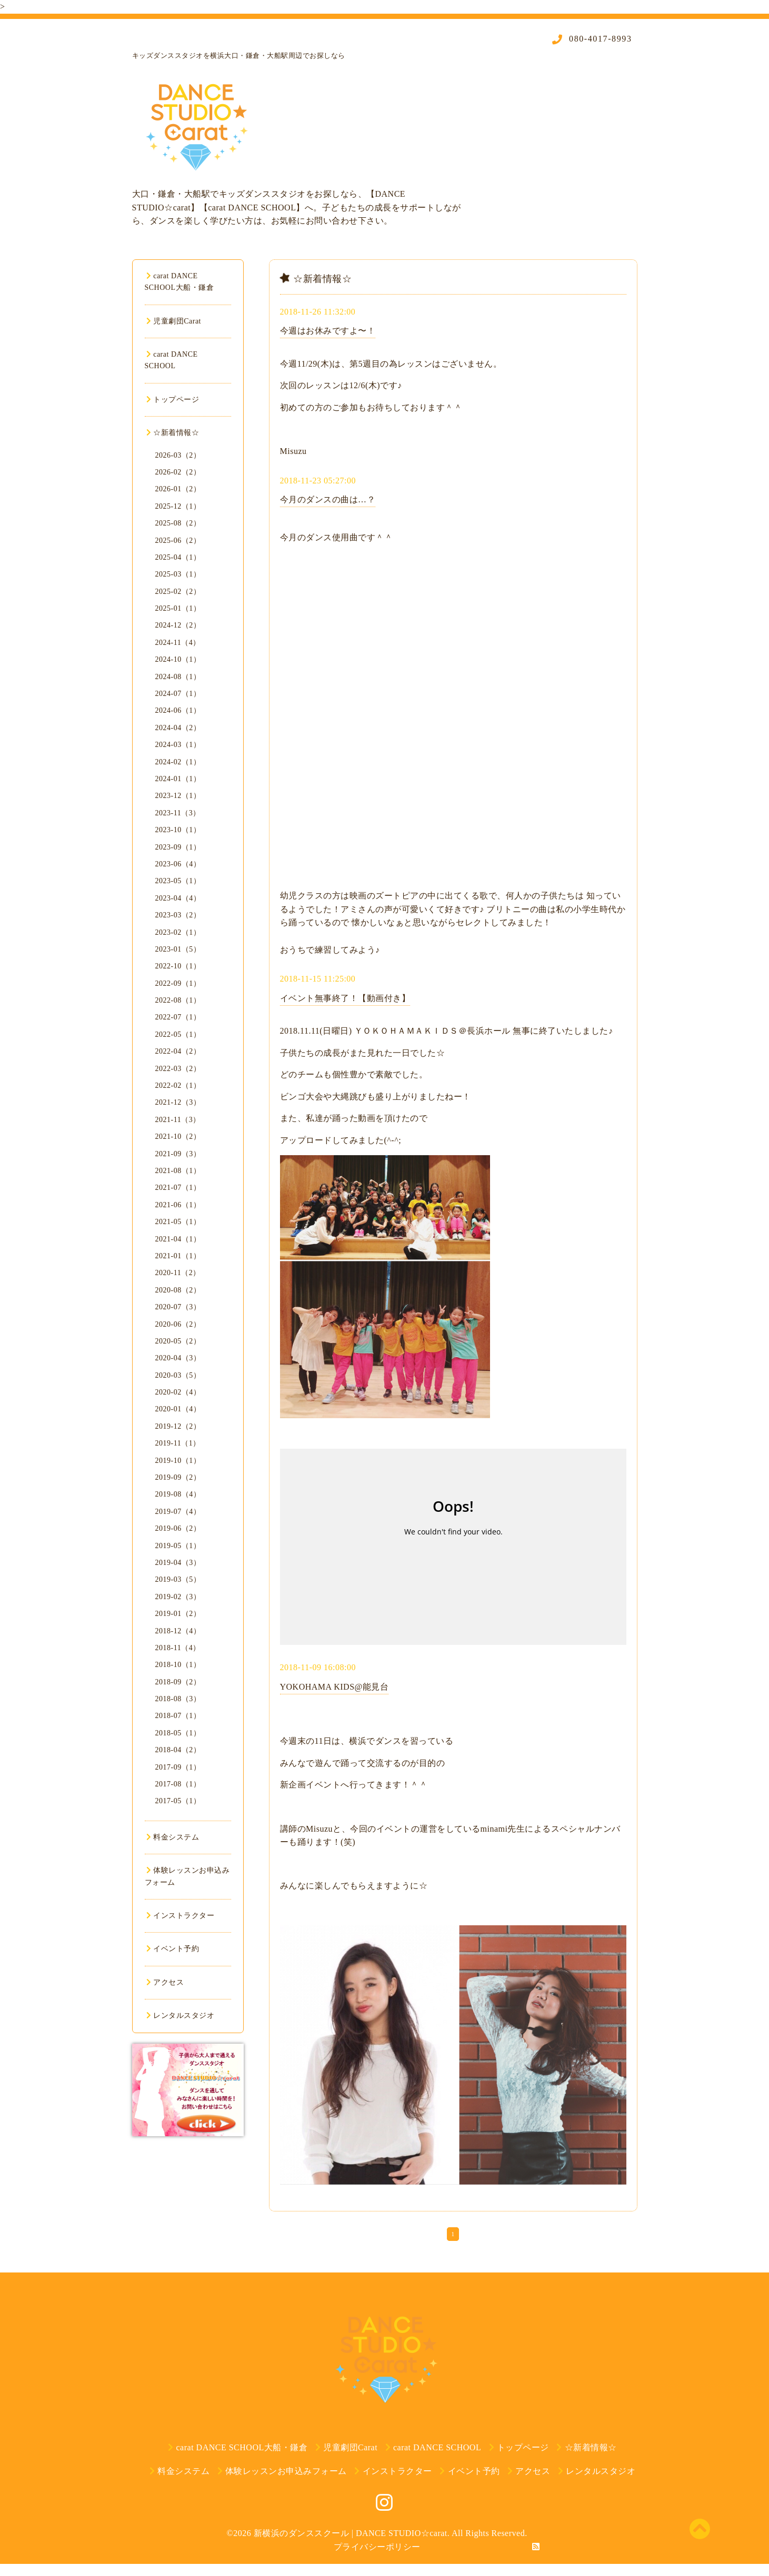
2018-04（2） (178, 1750)
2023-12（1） (178, 796)
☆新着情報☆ (172, 433)
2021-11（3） (178, 1120)
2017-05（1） (178, 1801)
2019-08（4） (178, 1494)
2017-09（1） (178, 1767)
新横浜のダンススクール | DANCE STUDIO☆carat (350, 2533)
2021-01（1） (178, 1256)
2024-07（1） (178, 694)
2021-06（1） (178, 1205)
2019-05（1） (178, 1546)
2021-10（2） (178, 1136)
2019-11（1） (178, 1443)
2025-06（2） (178, 540)
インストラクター (180, 1916)
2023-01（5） (178, 949)
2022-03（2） (178, 1069)
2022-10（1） (178, 966)
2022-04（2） (178, 1051)
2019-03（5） (178, 1579)
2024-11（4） (178, 642)
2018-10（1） (178, 1665)
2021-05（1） (178, 1222)
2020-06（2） (178, 1324)
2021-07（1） (178, 1187)
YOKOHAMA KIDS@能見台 (334, 1686)
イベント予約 (172, 1949)
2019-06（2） (178, 1528)
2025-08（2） (178, 523)
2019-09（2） (178, 1477)
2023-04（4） (178, 898)
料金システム (172, 1837)
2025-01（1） (178, 608)
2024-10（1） (178, 659)
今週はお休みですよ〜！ (328, 330)
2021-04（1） (178, 1239)
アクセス (165, 1982)
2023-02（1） (178, 932)
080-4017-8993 (599, 38)
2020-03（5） (178, 1375)
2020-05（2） (178, 1341)
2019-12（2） (178, 1426)
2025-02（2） (178, 591)
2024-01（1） (178, 779)
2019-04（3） (178, 1563)
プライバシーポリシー (377, 2546)
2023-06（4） (178, 864)
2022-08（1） (178, 1000)
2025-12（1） (178, 506)
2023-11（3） (178, 813)
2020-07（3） (178, 1307)
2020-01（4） (178, 1409)
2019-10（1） (178, 1460)
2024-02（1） (178, 762)
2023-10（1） (178, 830)
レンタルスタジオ (180, 2015)
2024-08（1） (178, 677)
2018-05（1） (178, 1733)
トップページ (172, 399)
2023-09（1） (178, 847)
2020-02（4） (178, 1392)
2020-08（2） (178, 1290)
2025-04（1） (178, 557)
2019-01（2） (178, 1614)
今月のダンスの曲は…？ (328, 499)
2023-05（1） (178, 881)
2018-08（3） (178, 1699)
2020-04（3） (178, 1358)
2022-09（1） (178, 983)
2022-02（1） (178, 1085)
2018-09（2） (178, 1682)
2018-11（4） (178, 1648)
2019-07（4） (178, 1512)
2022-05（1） (178, 1034)
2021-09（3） (178, 1154)
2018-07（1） (178, 1716)
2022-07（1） (178, 1017)
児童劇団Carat (174, 321)
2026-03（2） (178, 455)
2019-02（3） (178, 1597)
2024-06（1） (178, 710)
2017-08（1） (178, 1784)
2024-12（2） (178, 625)
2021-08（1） (178, 1171)
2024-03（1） (178, 745)
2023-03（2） (178, 915)
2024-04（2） (178, 728)
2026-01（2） (178, 489)
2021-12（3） (178, 1102)
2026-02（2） (178, 472)
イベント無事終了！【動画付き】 (345, 998)
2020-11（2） (178, 1273)
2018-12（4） (178, 1631)
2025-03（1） (178, 574)
